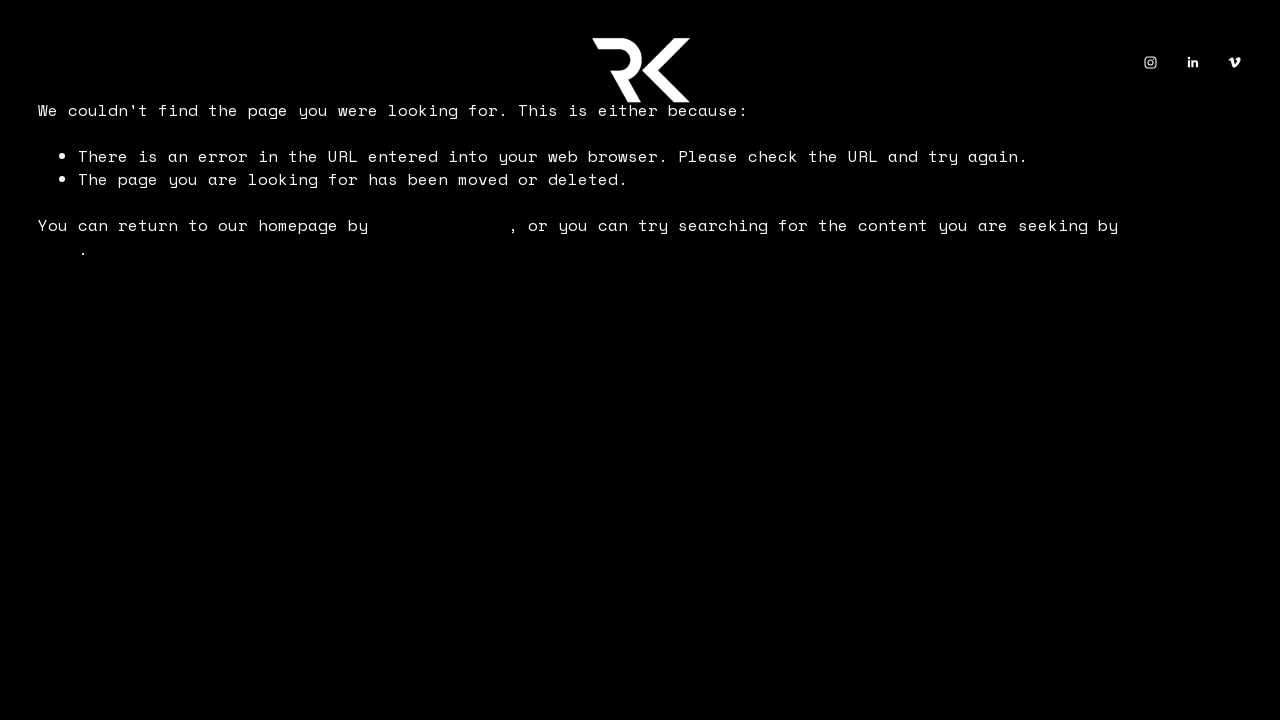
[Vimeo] (1234, 62)
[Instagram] (1150, 62)
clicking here (443, 225)
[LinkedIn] (1192, 62)
